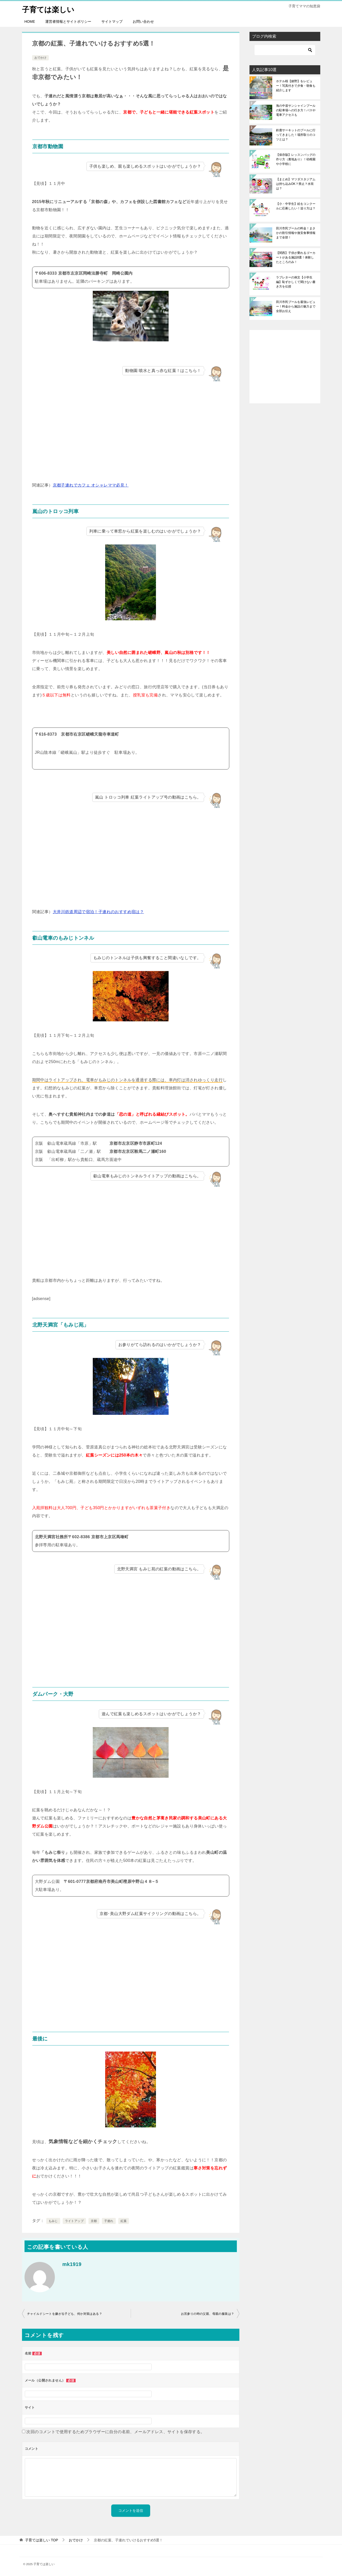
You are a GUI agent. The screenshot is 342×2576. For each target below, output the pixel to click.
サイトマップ (112, 21)
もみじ (53, 2220)
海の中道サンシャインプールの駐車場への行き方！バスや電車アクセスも (295, 110)
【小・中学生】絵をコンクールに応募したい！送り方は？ (295, 206)
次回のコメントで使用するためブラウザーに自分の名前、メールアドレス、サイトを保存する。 (115, 2432)
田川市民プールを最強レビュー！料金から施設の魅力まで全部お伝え (295, 306)
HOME (30, 21)
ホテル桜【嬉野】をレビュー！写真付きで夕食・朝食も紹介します (295, 85)
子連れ (108, 2220)
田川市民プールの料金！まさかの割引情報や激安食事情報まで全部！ (295, 233)
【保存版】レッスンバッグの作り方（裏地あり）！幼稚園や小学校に (295, 159)
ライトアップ (74, 2220)
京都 (94, 2220)
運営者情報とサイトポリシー (68, 21)
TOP (41, 2540)
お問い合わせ (143, 21)
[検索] (285, 50)
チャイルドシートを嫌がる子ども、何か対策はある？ (64, 2314)
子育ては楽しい (49, 8)
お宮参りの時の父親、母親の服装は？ (207, 2314)
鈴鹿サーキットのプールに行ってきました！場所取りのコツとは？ (295, 134)
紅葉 (124, 2220)
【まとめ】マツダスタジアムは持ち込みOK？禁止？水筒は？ (295, 184)
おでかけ (40, 57)
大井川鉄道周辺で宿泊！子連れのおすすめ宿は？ (98, 911)
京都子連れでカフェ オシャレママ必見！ (91, 485)
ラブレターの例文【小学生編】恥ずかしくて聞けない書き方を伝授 (295, 282)
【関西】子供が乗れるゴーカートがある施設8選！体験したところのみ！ (295, 257)
